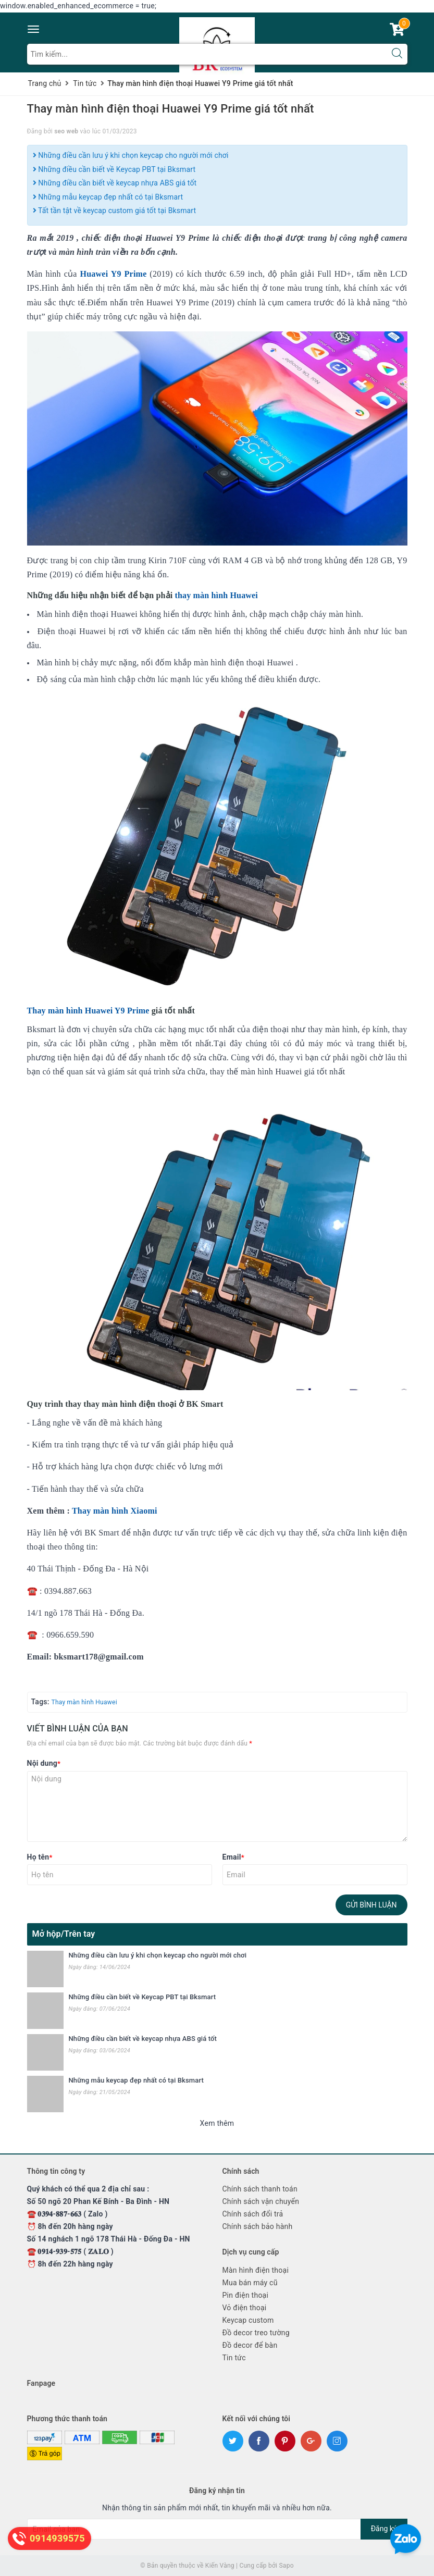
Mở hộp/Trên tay (63, 1934)
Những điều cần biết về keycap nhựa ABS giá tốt (115, 183)
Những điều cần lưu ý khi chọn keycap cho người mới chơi (131, 155)
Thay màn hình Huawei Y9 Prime (88, 1010)
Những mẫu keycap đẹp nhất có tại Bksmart (108, 197)
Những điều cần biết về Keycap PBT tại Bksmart (114, 169)
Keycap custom (248, 2320)
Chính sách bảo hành (257, 2226)
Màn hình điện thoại (255, 2270)
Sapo (286, 2565)
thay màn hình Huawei (216, 595)
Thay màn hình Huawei (84, 1702)
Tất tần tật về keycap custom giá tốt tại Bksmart (114, 210)
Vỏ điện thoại (244, 2307)
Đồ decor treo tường (256, 2333)
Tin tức (234, 2358)
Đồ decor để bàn (250, 2345)
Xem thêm (217, 2123)
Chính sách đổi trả (252, 2214)
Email (233, 1857)
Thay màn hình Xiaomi (114, 1510)
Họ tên (40, 1857)
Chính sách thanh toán (259, 2189)
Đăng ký (384, 2528)
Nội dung (44, 1763)
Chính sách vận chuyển (261, 2201)
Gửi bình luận (371, 1905)
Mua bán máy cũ (250, 2282)
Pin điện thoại (245, 2295)
